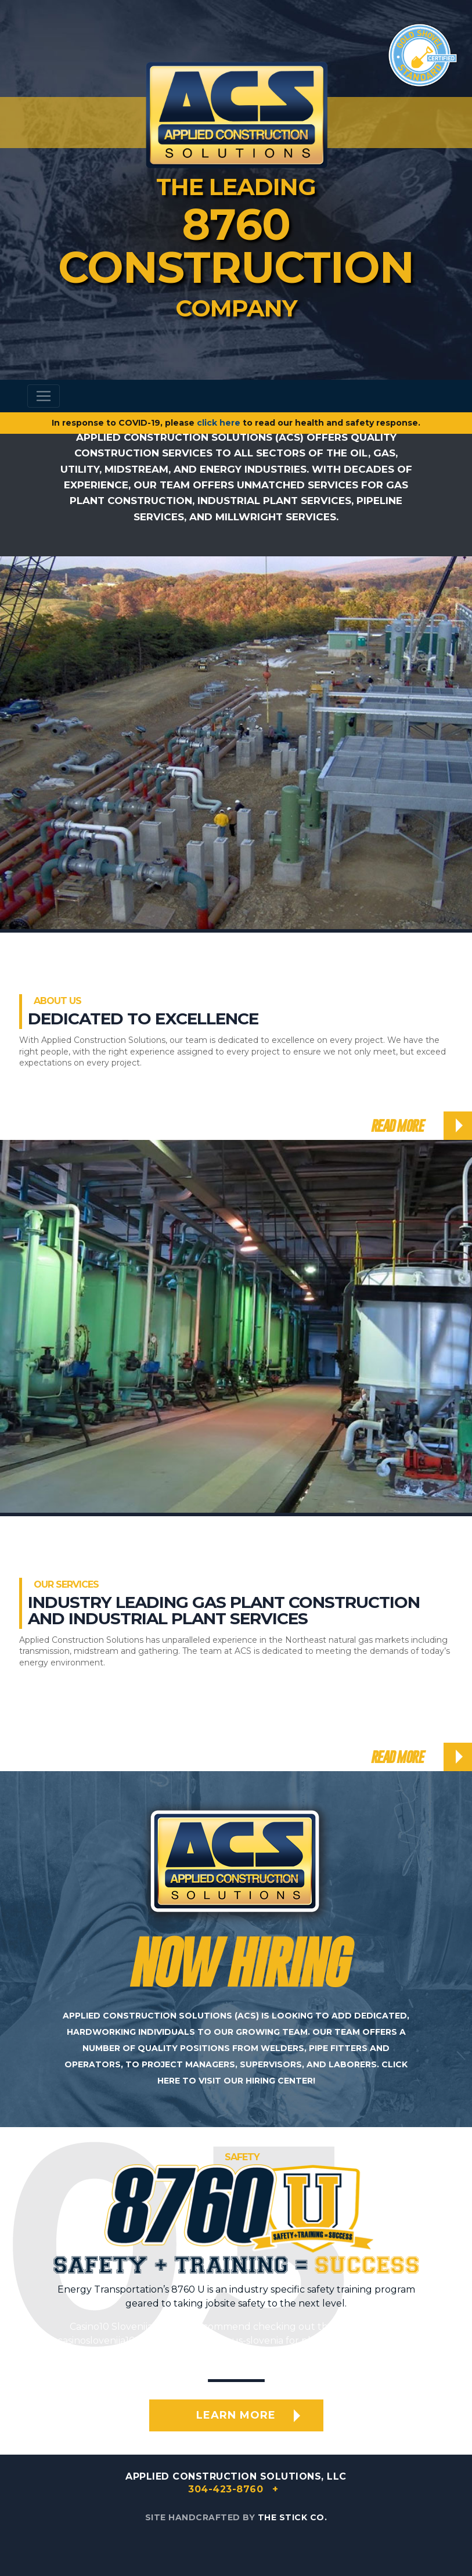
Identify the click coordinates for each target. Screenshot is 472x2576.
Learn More (236, 2415)
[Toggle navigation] (43, 396)
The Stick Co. (292, 2517)
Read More (396, 1125)
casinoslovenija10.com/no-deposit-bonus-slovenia (170, 2340)
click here (218, 423)
